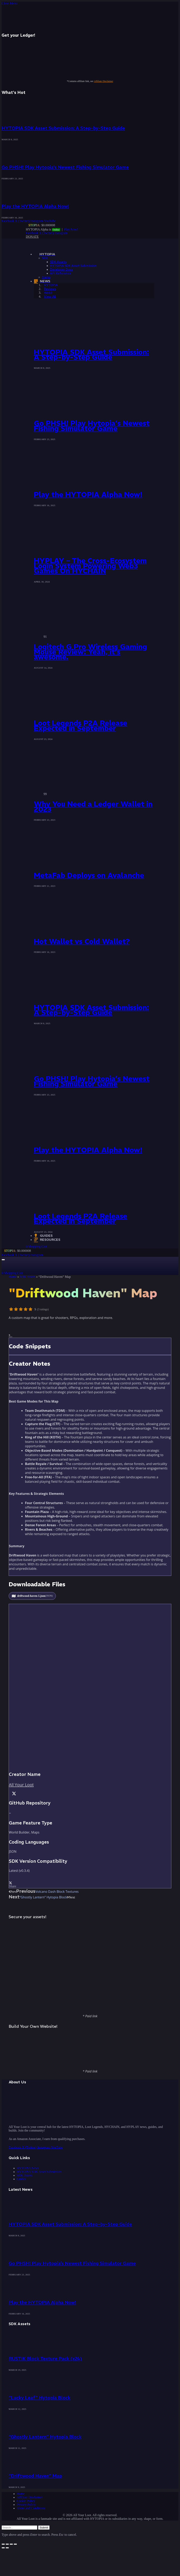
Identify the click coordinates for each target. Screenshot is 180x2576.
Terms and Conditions (31, 2508)
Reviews (50, 289)
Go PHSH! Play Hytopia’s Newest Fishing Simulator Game (65, 167)
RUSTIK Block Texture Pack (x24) (45, 2358)
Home (13, 1276)
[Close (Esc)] (15, 2544)
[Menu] (3, 1259)
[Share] (11, 2544)
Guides (21, 2179)
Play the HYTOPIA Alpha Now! (35, 206)
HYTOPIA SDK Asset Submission (73, 266)
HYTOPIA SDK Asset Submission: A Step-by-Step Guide (63, 128)
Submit (44, 2527)
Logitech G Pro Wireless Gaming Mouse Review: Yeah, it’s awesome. (90, 651)
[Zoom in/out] (3, 2544)
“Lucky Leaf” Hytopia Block (39, 2398)
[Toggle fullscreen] (7, 2544)
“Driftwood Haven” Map (35, 2476)
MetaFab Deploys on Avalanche (89, 875)
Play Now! (71, 229)
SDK (45, 258)
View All (50, 296)
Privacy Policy (26, 2504)
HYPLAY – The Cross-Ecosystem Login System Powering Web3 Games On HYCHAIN (90, 565)
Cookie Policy (26, 2501)
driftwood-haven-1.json (32, 1596)
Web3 (48, 293)
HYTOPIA (51, 285)
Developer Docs (61, 269)
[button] (90, 1336)
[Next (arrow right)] (7, 2547)
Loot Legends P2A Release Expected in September (80, 726)
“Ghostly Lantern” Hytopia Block (45, 2437)
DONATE (32, 236)
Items (46, 277)
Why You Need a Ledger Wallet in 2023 (93, 807)
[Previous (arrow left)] (3, 2547)
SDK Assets (58, 262)
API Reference (60, 273)
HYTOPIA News (28, 2168)
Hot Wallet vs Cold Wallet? (82, 941)
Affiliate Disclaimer (103, 81)
